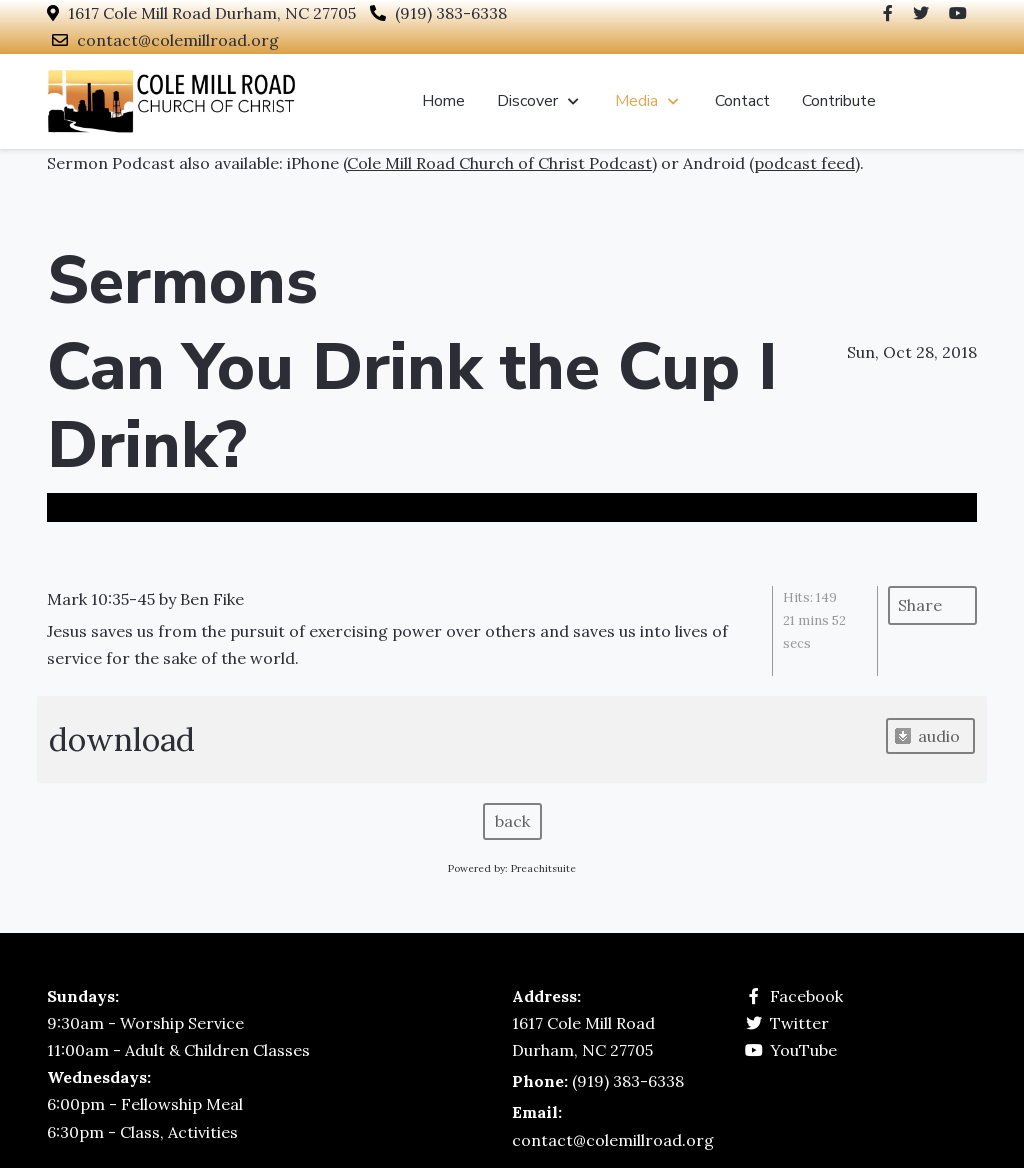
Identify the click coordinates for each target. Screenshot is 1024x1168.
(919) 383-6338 (451, 13)
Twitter (799, 1023)
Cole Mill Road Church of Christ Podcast (499, 163)
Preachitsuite (543, 868)
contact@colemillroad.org (178, 40)
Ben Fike (212, 599)
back (512, 821)
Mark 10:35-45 (101, 599)
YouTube (803, 1050)
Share (920, 605)
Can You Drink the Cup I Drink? (412, 406)
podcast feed (804, 163)
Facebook (806, 996)
